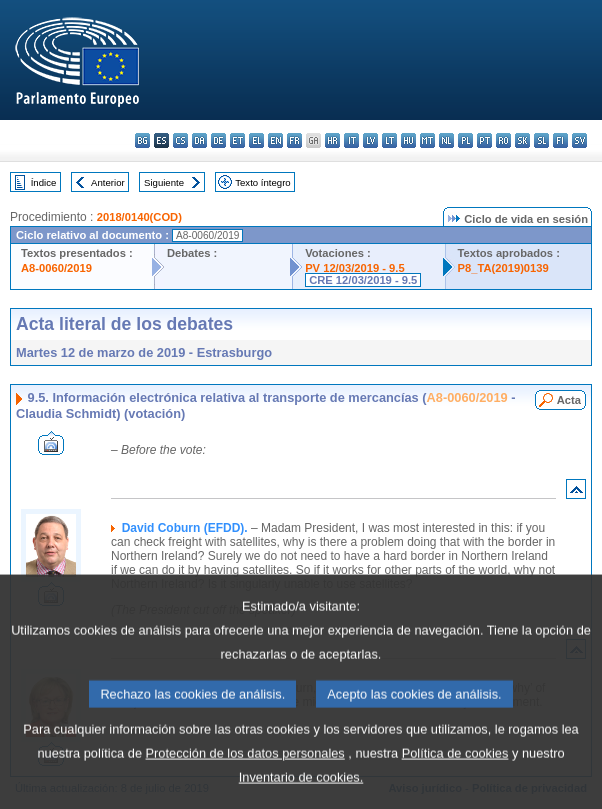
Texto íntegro (262, 182)
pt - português (484, 140)
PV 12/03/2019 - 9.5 (355, 268)
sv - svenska (579, 140)
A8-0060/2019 (56, 268)
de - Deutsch (218, 140)
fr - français (294, 140)
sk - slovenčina (522, 140)
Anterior (108, 182)
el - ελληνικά (256, 140)
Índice (44, 182)
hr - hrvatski (332, 140)
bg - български (142, 140)
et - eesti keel (237, 140)
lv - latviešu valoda (370, 140)
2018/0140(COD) (139, 217)
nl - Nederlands (446, 140)
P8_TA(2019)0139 (503, 268)
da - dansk (199, 140)
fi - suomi (560, 140)
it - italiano (351, 140)
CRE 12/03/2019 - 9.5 (363, 280)
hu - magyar (408, 140)
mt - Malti (427, 140)
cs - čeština (180, 140)
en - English (275, 140)
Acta (569, 400)
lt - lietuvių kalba (389, 140)
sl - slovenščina (541, 140)
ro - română (503, 140)
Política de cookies (455, 782)
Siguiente (164, 182)
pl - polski (465, 140)
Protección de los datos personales (245, 782)
